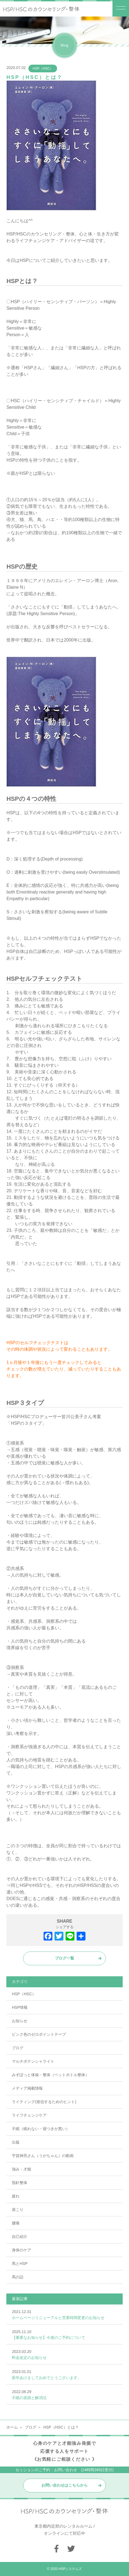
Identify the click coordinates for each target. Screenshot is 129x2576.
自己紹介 (19, 2236)
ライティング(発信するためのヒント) (44, 2102)
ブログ (17, 2048)
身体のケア (21, 2250)
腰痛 (16, 2223)
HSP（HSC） (43, 68)
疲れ (16, 2196)
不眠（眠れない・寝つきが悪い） (41, 2128)
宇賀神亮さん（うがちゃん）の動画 (43, 2155)
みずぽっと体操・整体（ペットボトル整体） (50, 2075)
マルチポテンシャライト (33, 2061)
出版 (16, 2142)
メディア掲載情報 (27, 2088)
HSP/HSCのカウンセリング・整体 (40, 234)
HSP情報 (20, 2007)
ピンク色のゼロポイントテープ (39, 2034)
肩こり (17, 2209)
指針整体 (19, 2182)
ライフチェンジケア (29, 2115)
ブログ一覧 (64, 1958)
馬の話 (17, 2277)
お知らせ (19, 2021)
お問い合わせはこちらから (64, 2485)
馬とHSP (20, 2263)
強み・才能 (21, 2169)
